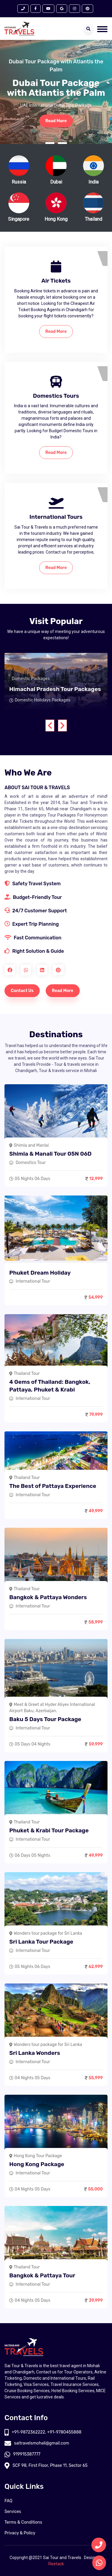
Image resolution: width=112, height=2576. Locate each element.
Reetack (56, 2563)
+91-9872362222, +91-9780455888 (43, 2432)
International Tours (56, 516)
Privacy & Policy (19, 2533)
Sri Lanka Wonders (34, 2052)
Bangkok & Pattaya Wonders (48, 1597)
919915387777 (22, 2454)
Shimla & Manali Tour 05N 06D (50, 1153)
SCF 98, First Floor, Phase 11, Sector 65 (46, 2465)
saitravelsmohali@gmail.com (36, 2443)
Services (12, 2511)
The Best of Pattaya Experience (52, 1486)
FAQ (8, 2500)
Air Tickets (55, 280)
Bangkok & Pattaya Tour (42, 2275)
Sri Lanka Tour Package (41, 1941)
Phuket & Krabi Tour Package (49, 1830)
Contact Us (22, 990)
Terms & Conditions (23, 2522)
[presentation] (49, 725)
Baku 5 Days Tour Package (45, 1719)
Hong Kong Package (36, 2164)
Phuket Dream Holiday (40, 1272)
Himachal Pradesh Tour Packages (55, 689)
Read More (56, 120)
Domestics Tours (56, 395)
